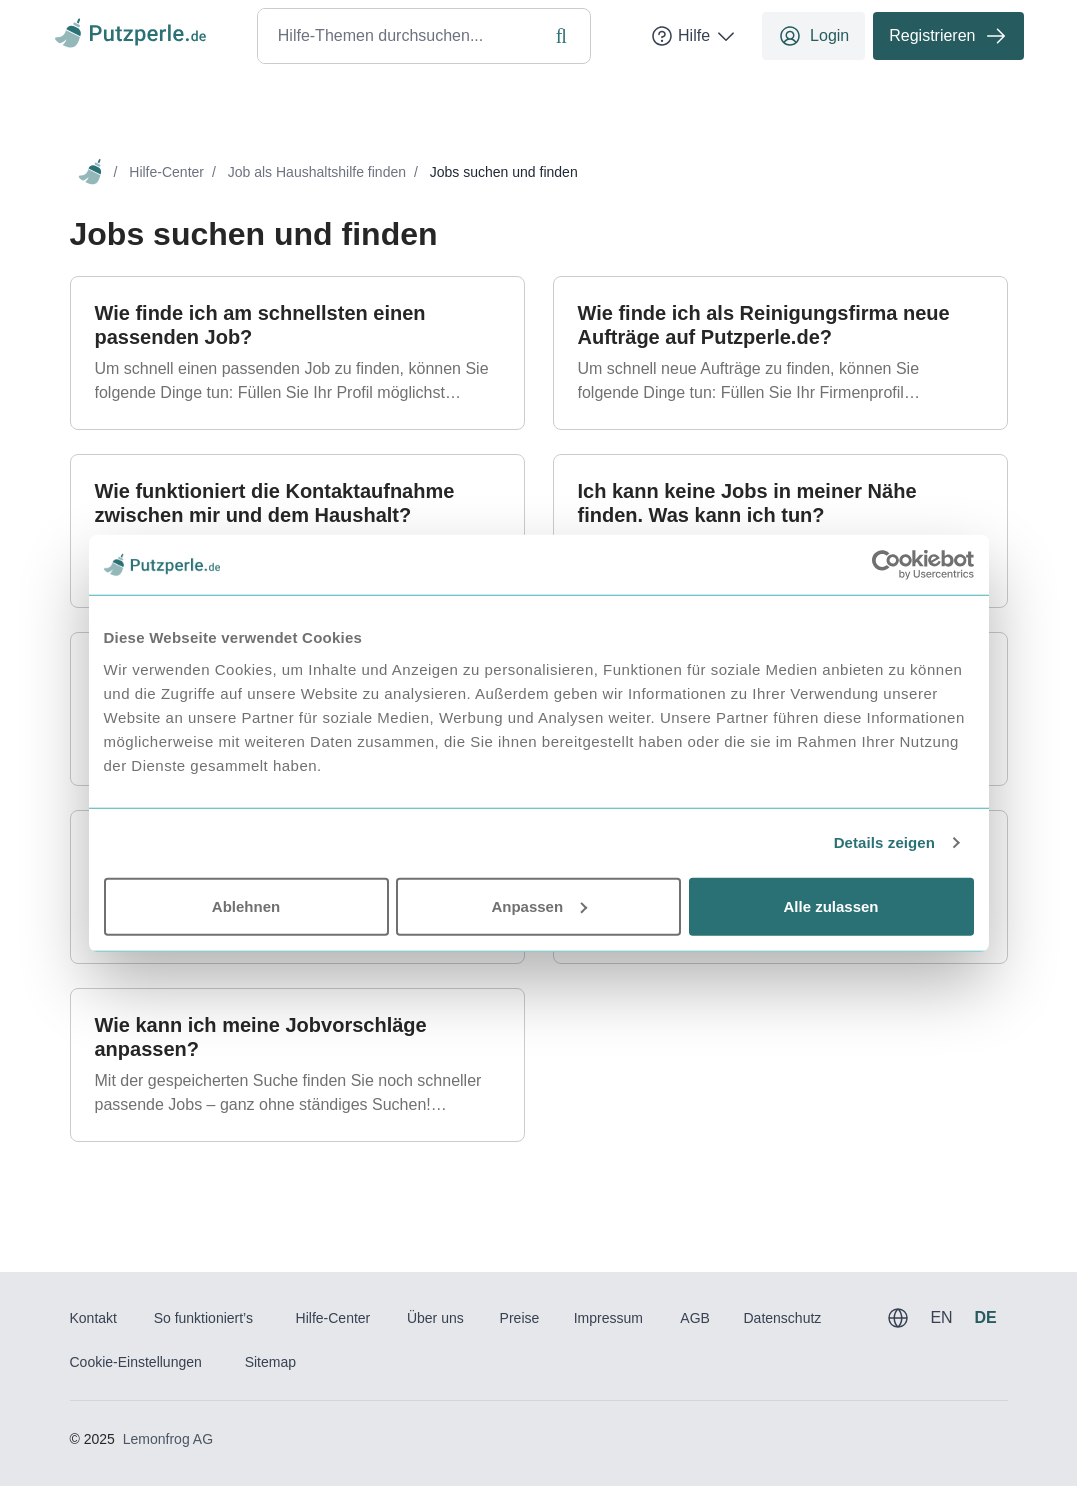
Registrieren (948, 36)
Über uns (435, 1318)
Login (813, 36)
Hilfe (694, 36)
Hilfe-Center (166, 172)
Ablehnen (246, 905)
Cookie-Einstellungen (136, 1362)
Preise (520, 1318)
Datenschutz (782, 1318)
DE (985, 1317)
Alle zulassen (830, 905)
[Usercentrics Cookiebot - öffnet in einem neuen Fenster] (886, 565)
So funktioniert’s (203, 1318)
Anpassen (539, 905)
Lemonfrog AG (168, 1439)
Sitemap (270, 1362)
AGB (695, 1318)
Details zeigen (884, 842)
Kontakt (93, 1318)
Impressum (608, 1318)
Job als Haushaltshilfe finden (317, 172)
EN (941, 1317)
